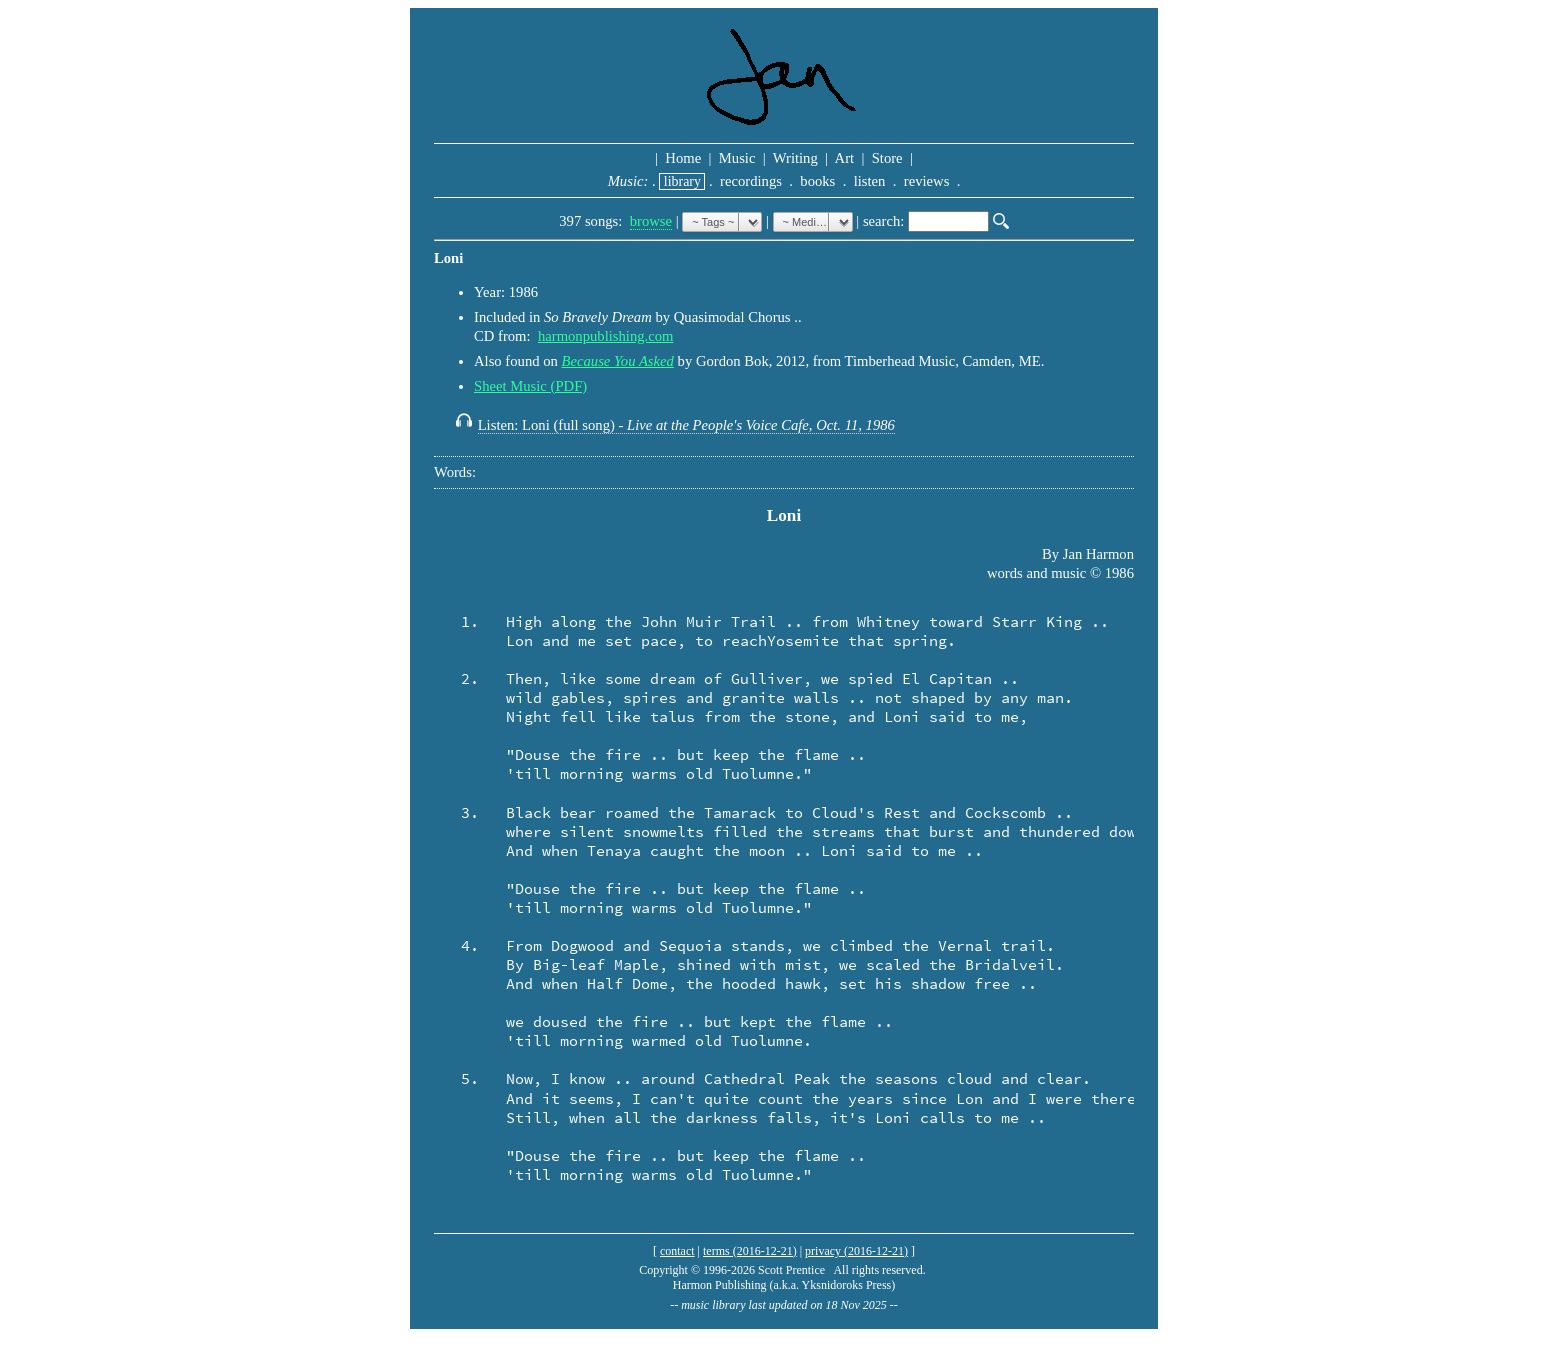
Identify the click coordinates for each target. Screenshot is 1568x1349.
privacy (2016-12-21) (856, 1251)
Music (737, 158)
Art (845, 158)
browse (651, 221)
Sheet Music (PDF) (530, 386)
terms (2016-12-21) (750, 1251)
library (682, 181)
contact (677, 1251)
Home (683, 158)
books (818, 181)
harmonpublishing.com (606, 336)
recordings (750, 181)
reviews (926, 181)
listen (869, 181)
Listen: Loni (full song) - (686, 425)
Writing (795, 158)
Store (887, 158)
